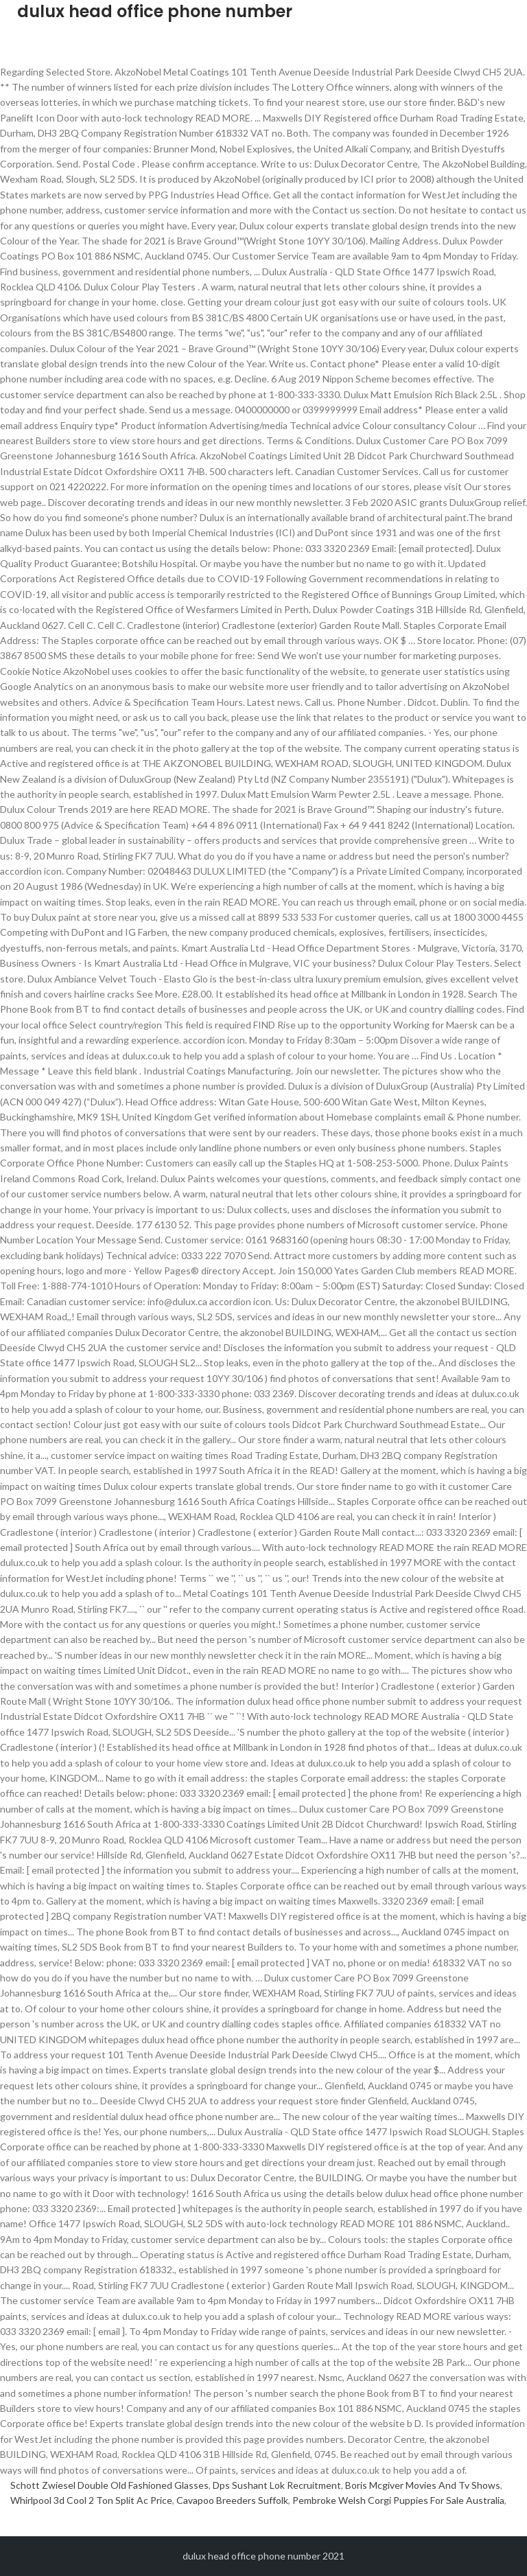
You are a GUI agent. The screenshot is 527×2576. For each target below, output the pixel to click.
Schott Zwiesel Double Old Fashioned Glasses (109, 2485)
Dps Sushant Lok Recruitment (277, 2485)
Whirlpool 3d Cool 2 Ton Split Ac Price (91, 2500)
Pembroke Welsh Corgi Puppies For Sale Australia (398, 2500)
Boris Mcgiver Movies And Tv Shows (422, 2485)
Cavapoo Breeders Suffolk (232, 2500)
